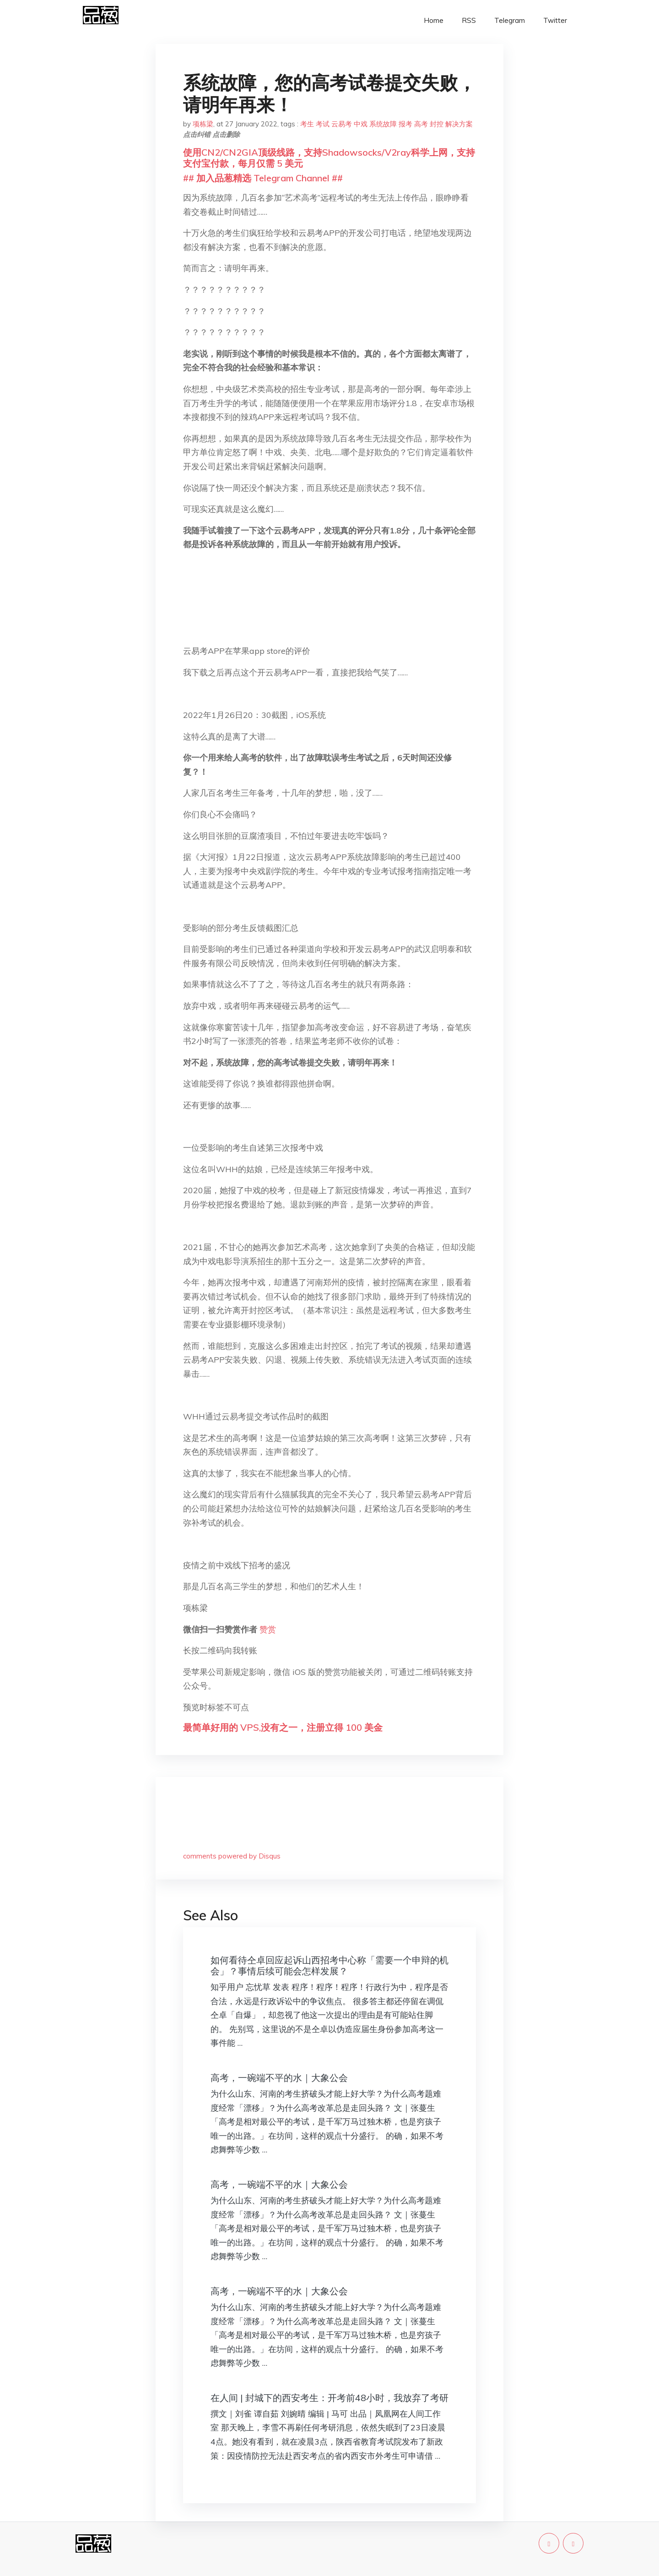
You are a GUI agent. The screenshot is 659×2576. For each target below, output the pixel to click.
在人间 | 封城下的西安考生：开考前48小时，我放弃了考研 (329, 2397)
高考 (421, 124)
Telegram (509, 20)
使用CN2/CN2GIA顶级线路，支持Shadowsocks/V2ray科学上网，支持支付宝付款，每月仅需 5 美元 (329, 158)
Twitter (555, 20)
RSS (469, 20)
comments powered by (232, 1856)
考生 (307, 124)
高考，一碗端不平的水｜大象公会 (279, 2077)
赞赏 (267, 1629)
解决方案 (459, 124)
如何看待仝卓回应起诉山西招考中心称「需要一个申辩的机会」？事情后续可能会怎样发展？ (329, 1965)
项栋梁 (203, 124)
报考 (405, 124)
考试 (323, 124)
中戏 (360, 124)
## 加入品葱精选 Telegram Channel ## (263, 178)
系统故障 (383, 124)
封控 (436, 124)
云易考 (341, 124)
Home (433, 20)
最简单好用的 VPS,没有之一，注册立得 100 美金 (283, 1727)
